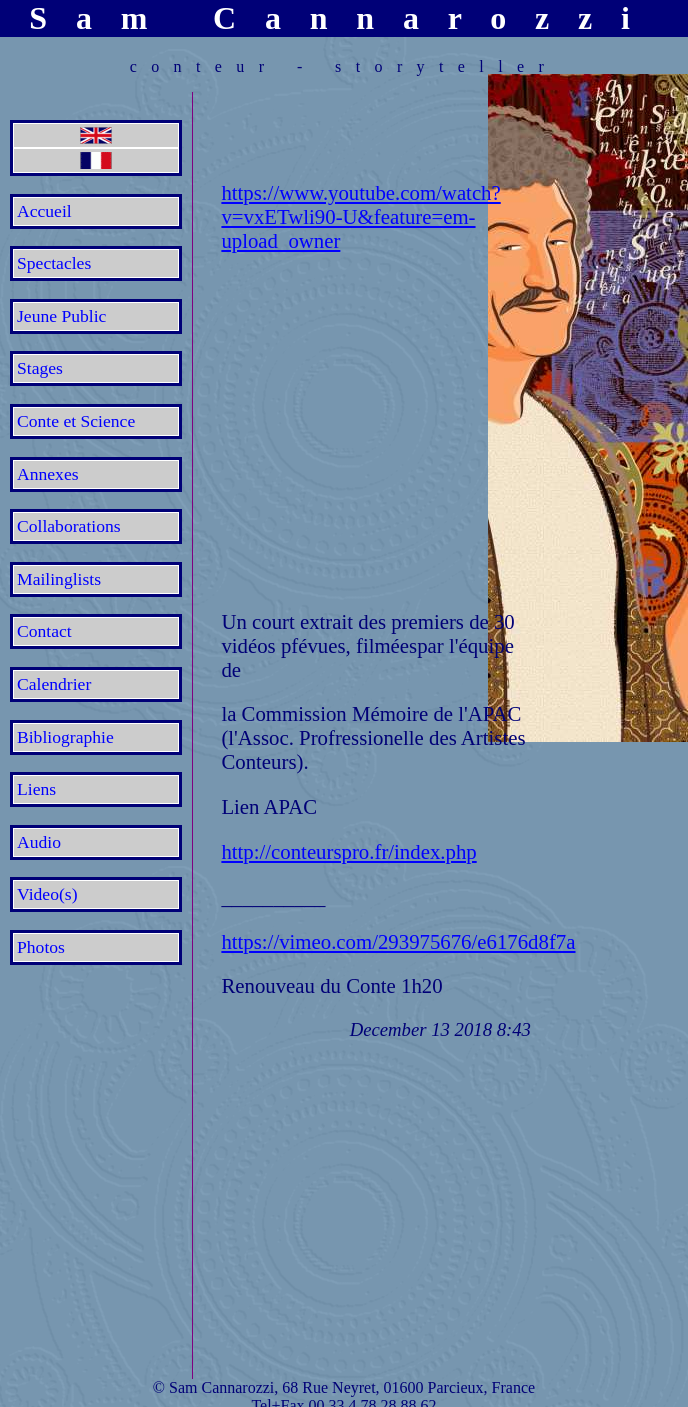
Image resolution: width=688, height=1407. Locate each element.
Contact (44, 631)
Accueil (44, 211)
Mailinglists (59, 579)
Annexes (48, 474)
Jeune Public (61, 316)
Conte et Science (76, 421)
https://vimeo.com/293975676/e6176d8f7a (398, 941)
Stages (40, 368)
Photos (41, 947)
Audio (39, 842)
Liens (36, 789)
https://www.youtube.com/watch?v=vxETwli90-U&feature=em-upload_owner (360, 216)
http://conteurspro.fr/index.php (348, 851)
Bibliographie (65, 737)
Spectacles (54, 263)
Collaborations (69, 526)
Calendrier (54, 684)
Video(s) (47, 894)
